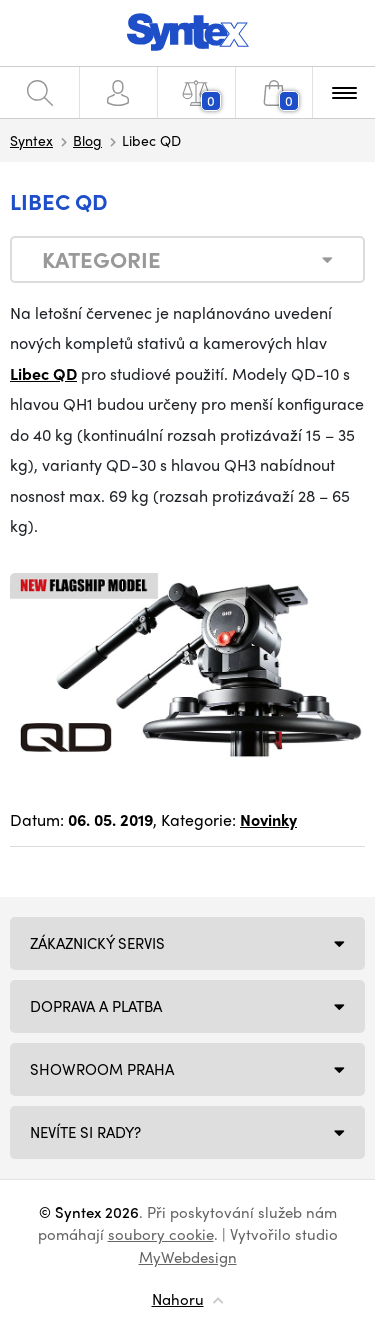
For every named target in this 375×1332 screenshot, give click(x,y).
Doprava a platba (96, 1006)
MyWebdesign (188, 1257)
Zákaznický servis (97, 943)
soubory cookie (161, 1234)
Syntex (31, 140)
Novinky (268, 819)
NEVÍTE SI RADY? (85, 1132)
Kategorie (101, 259)
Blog (87, 140)
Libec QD (43, 373)
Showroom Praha (102, 1069)
